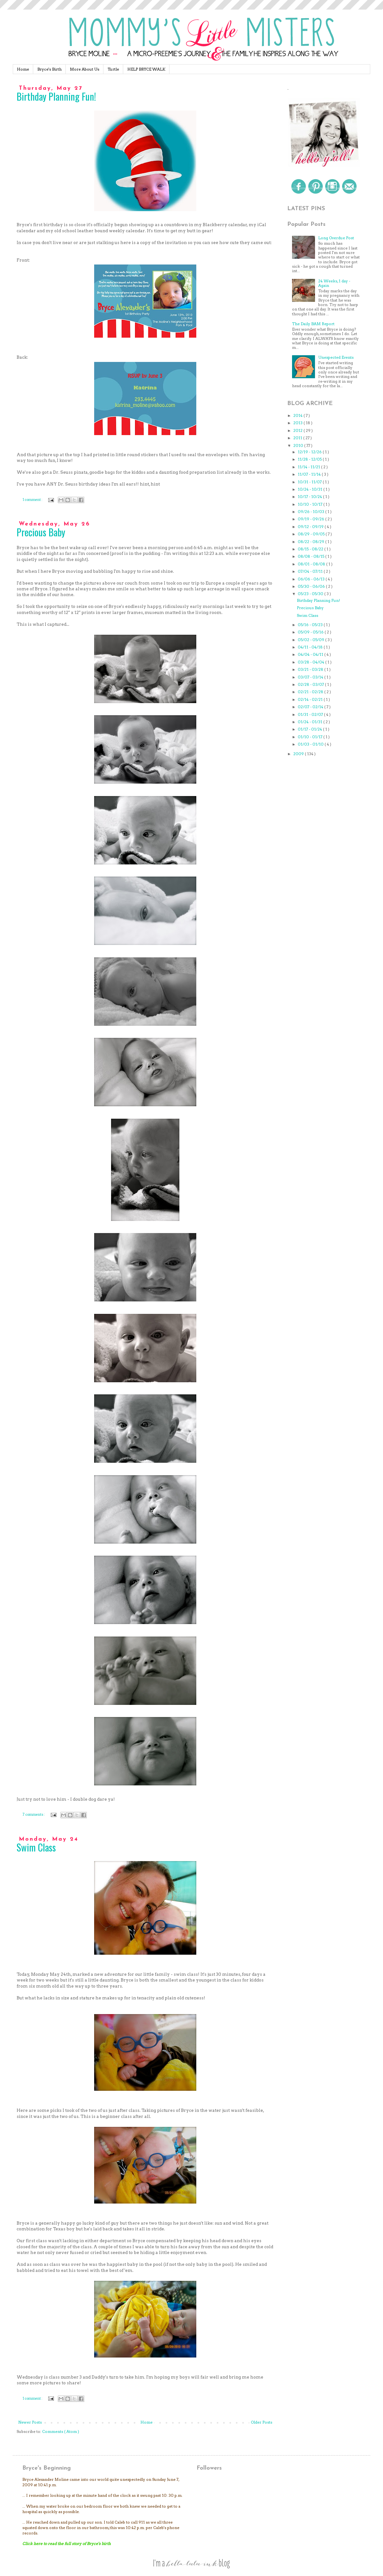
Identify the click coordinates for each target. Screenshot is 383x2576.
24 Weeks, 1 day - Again (334, 283)
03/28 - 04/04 (311, 662)
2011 (298, 437)
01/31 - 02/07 (311, 714)
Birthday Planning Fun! (56, 96)
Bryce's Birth (49, 69)
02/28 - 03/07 (311, 684)
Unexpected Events (336, 357)
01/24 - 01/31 (310, 721)
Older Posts (261, 2422)
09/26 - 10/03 (311, 511)
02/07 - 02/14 (311, 706)
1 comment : (33, 500)
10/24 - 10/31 (310, 489)
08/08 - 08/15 (311, 556)
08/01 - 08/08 (312, 564)
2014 (298, 415)
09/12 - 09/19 (311, 526)
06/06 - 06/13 (312, 579)
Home (23, 69)
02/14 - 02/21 (311, 699)
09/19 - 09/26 (311, 519)
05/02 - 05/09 (311, 639)
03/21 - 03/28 (311, 669)
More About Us (84, 69)
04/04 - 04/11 (311, 654)
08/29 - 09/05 (312, 534)
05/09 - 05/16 (311, 632)
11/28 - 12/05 (310, 459)
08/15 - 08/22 (311, 549)
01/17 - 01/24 (310, 729)
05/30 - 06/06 (312, 586)
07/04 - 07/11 (311, 571)
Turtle (113, 69)
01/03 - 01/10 (311, 744)
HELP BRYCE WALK (146, 69)
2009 (299, 753)
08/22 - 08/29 (311, 541)
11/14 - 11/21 (309, 466)
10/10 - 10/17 (310, 504)
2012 (298, 430)
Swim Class (36, 1847)
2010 (298, 445)
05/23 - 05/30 (311, 593)
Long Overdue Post (336, 237)
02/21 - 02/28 (311, 691)
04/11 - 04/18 (311, 647)
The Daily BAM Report (313, 323)
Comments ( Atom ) (60, 2431)
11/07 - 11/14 (310, 474)
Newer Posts (30, 2422)
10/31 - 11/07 (310, 481)
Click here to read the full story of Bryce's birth (66, 2543)
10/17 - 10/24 (310, 496)
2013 (298, 422)
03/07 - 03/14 (311, 677)
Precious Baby (41, 532)
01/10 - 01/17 (310, 736)
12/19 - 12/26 (310, 451)
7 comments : (34, 1815)
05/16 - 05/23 (311, 624)
